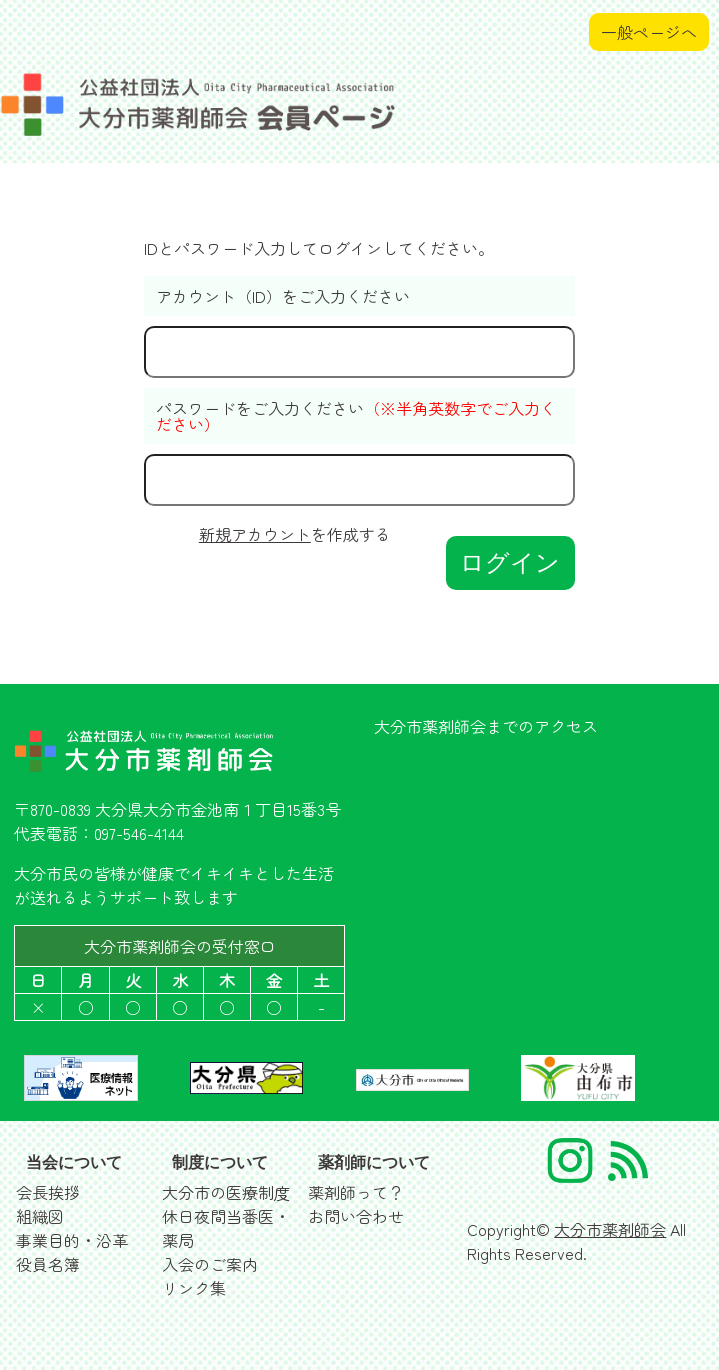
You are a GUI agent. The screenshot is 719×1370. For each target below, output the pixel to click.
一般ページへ (649, 32)
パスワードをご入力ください (356, 416)
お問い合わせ (356, 1216)
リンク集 (194, 1288)
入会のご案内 (210, 1264)
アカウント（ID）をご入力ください (283, 296)
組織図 (40, 1216)
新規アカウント (255, 534)
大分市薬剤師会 (610, 1229)
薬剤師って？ (356, 1192)
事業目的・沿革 (72, 1240)
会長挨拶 (48, 1192)
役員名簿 (48, 1264)
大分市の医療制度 (226, 1192)
